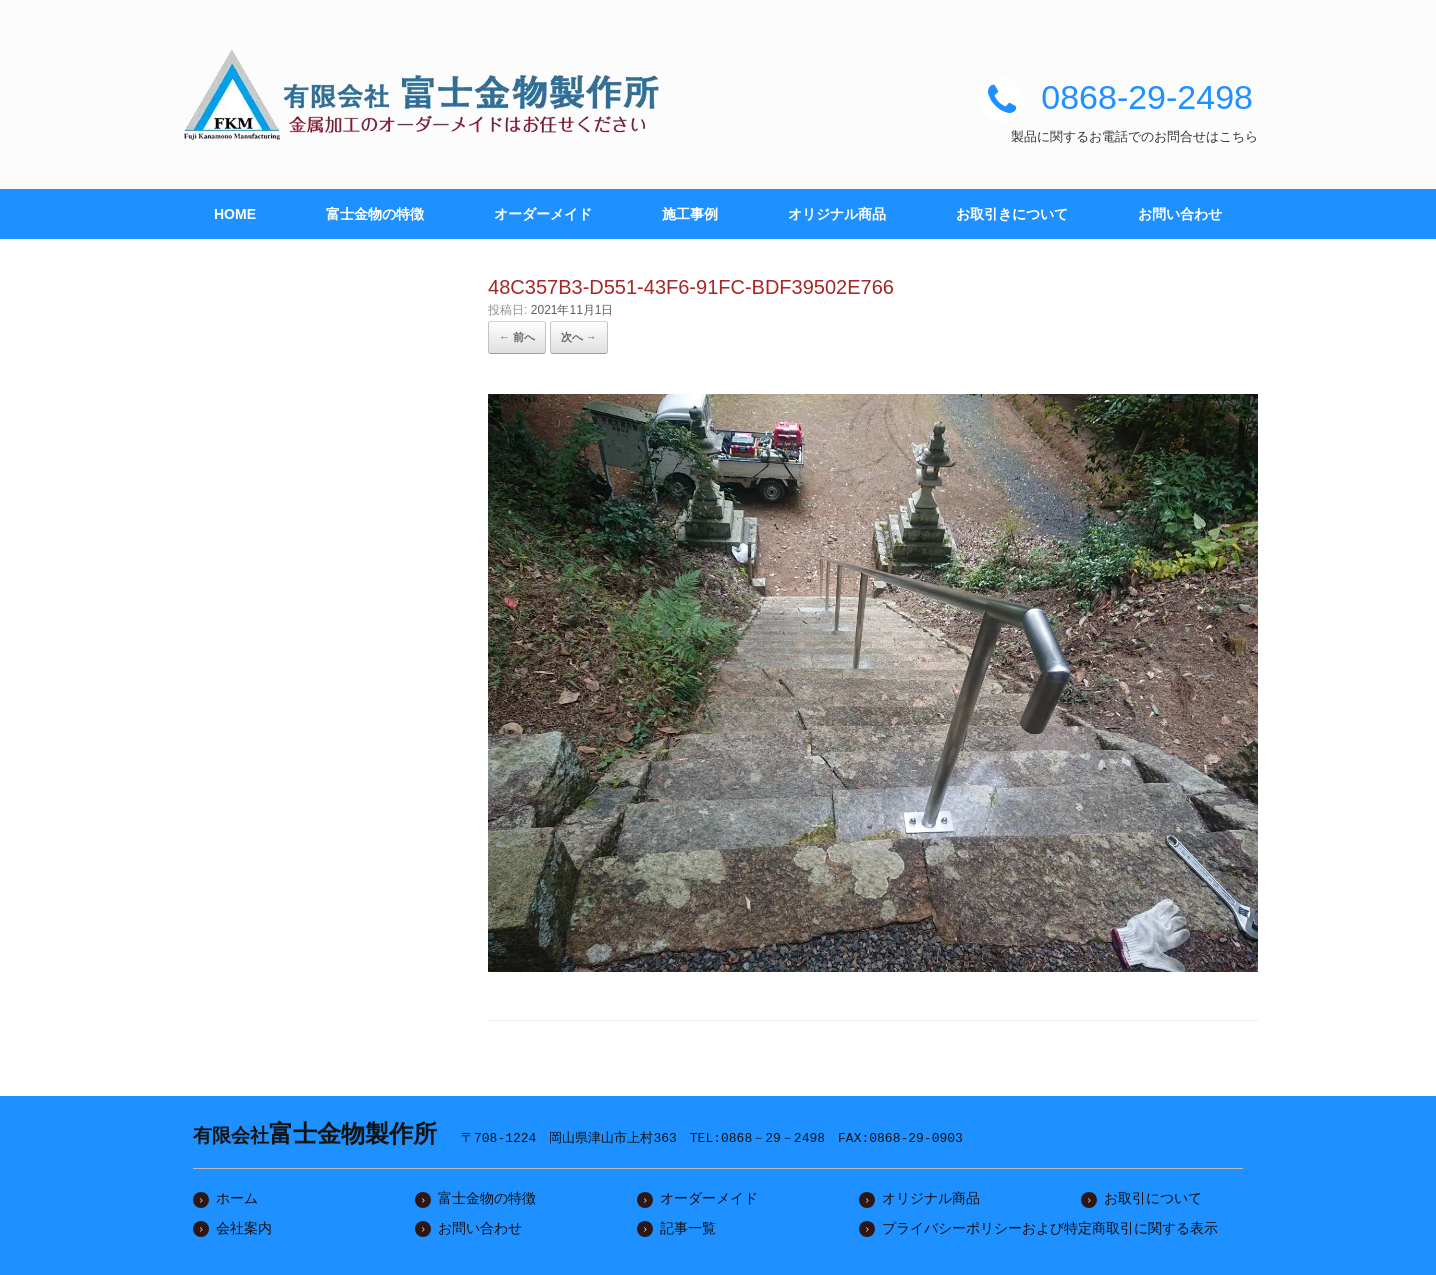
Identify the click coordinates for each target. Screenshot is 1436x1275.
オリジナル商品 (837, 214)
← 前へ (517, 337)
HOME (235, 214)
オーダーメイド (543, 214)
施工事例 (690, 214)
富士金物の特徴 (375, 214)
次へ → (579, 337)
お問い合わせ (1180, 214)
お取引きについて (1012, 214)
